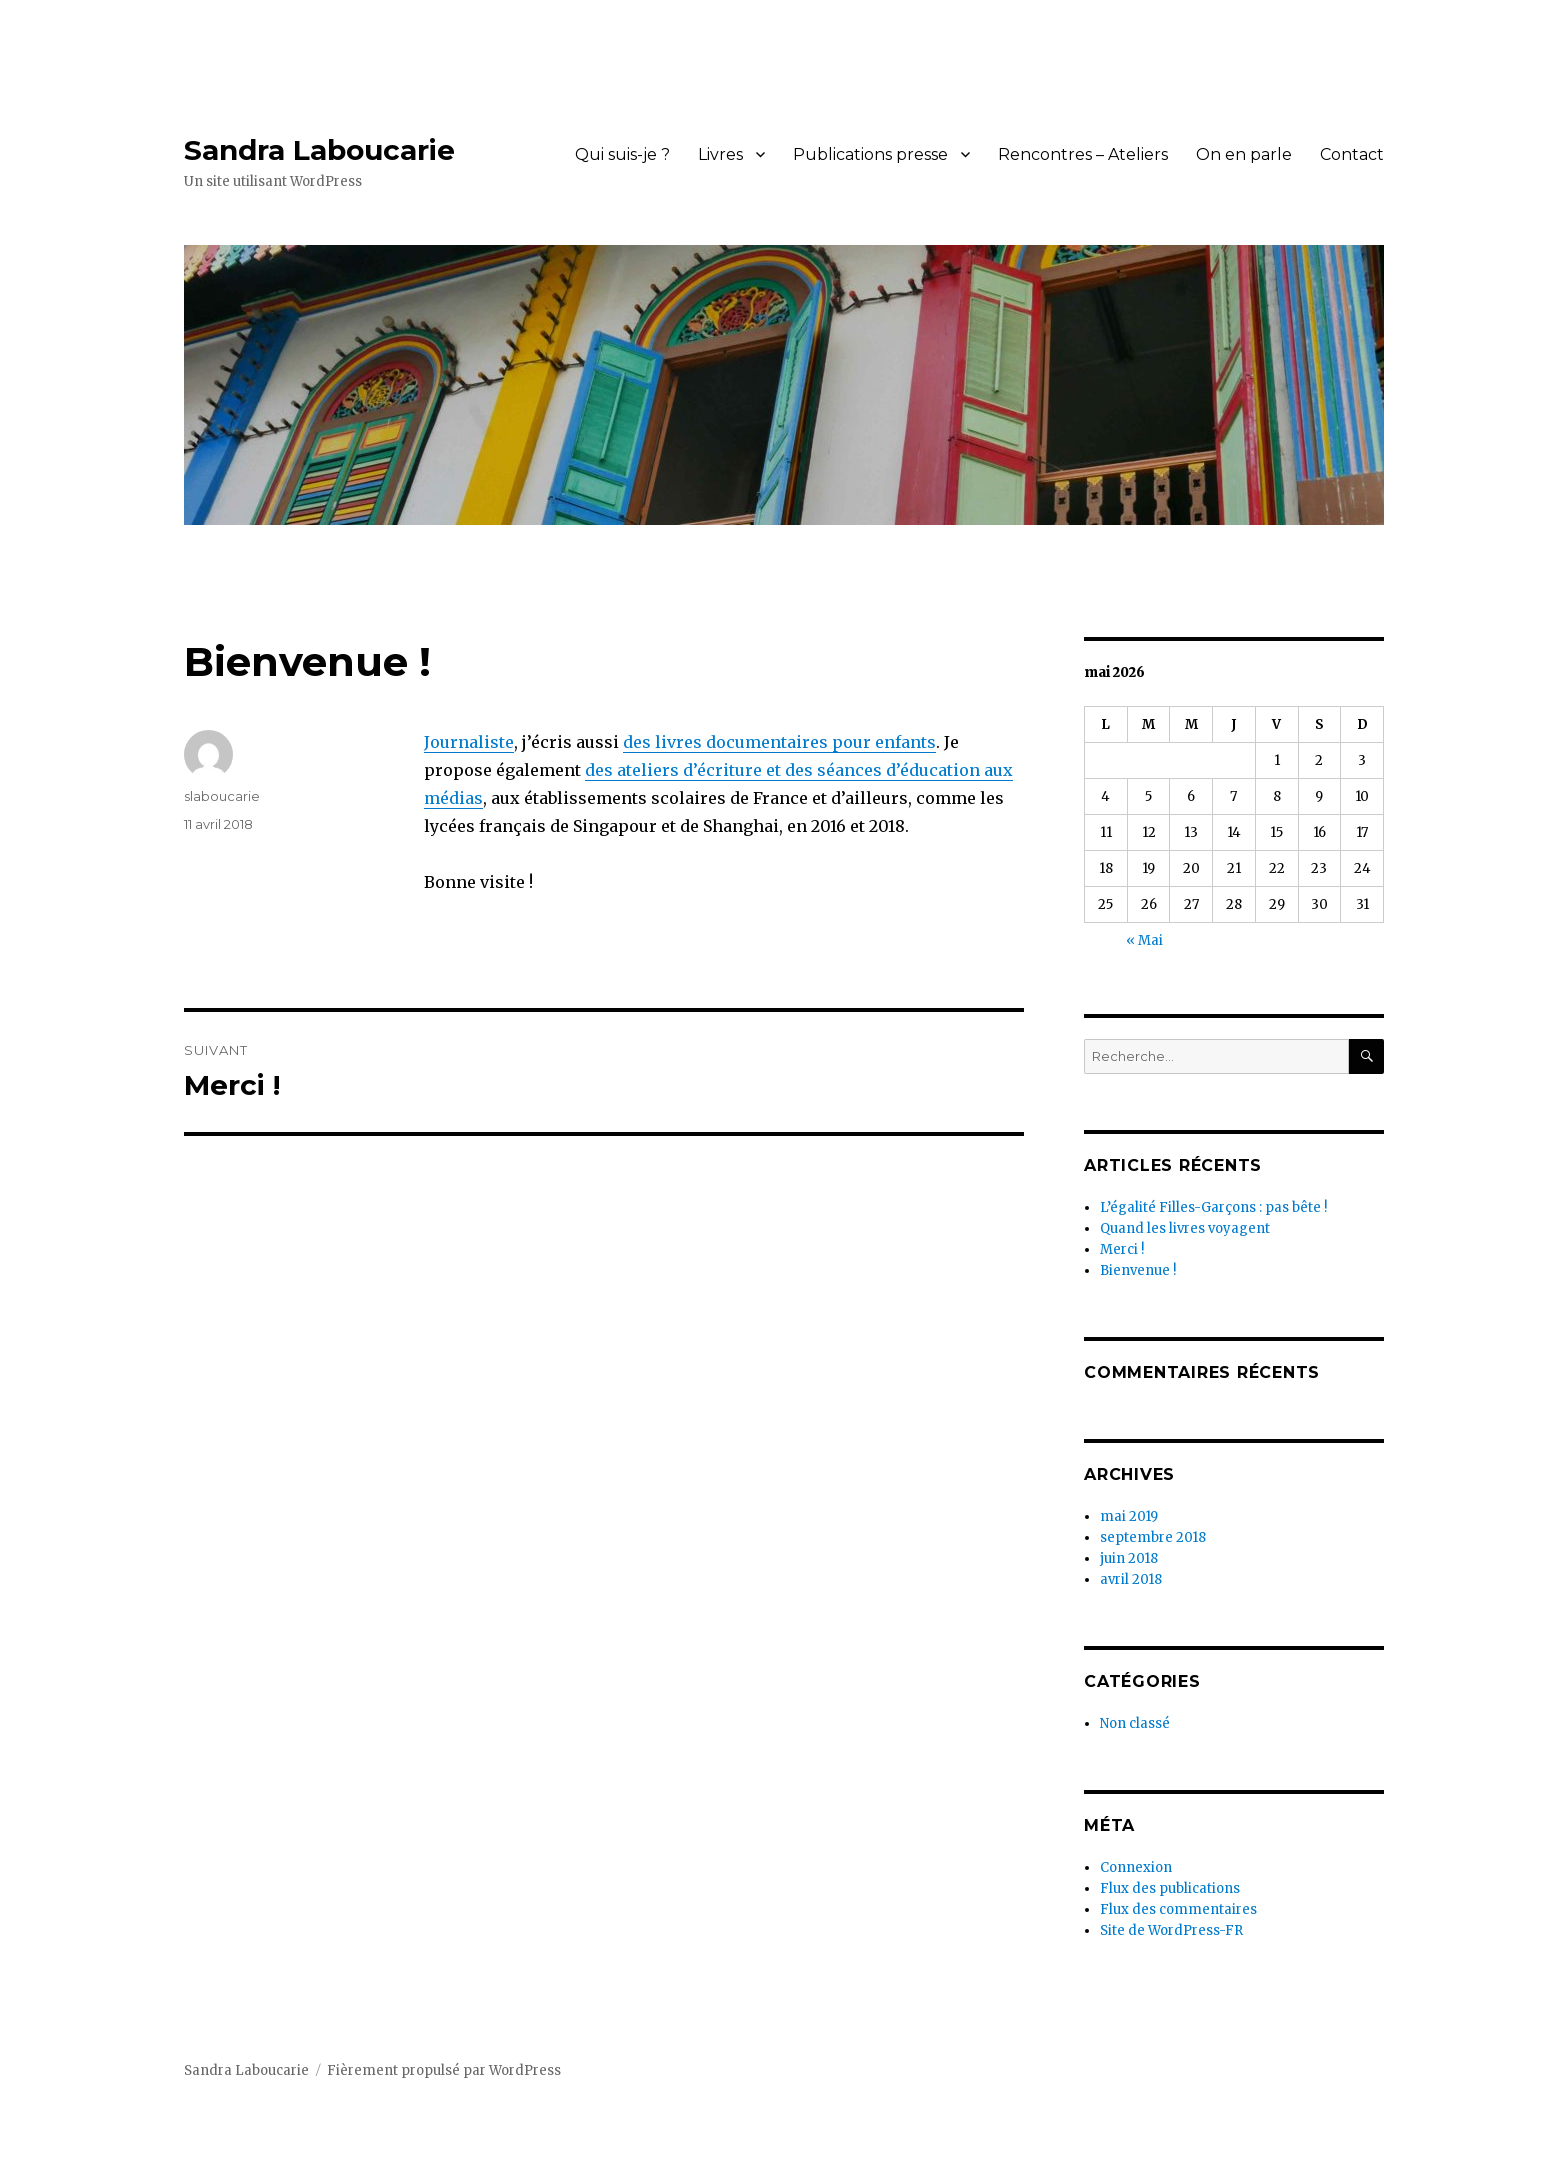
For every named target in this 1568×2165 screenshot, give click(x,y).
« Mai (1144, 940)
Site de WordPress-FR (1171, 1930)
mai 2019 (1129, 1516)
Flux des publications (1170, 1888)
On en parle (1244, 154)
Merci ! (1122, 1249)
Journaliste (469, 742)
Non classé (1135, 1723)
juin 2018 (1129, 1558)
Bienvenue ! (1138, 1270)
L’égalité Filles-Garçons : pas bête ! (1213, 1207)
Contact (1352, 154)
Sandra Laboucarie (319, 150)
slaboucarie (222, 796)
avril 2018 (1131, 1579)
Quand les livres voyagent (1185, 1228)
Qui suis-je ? (622, 154)
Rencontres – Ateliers (1083, 154)
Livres (720, 154)
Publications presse (870, 154)
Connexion (1136, 1867)
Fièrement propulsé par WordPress (444, 2070)
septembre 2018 (1153, 1537)
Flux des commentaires (1178, 1909)
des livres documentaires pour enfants (779, 742)
